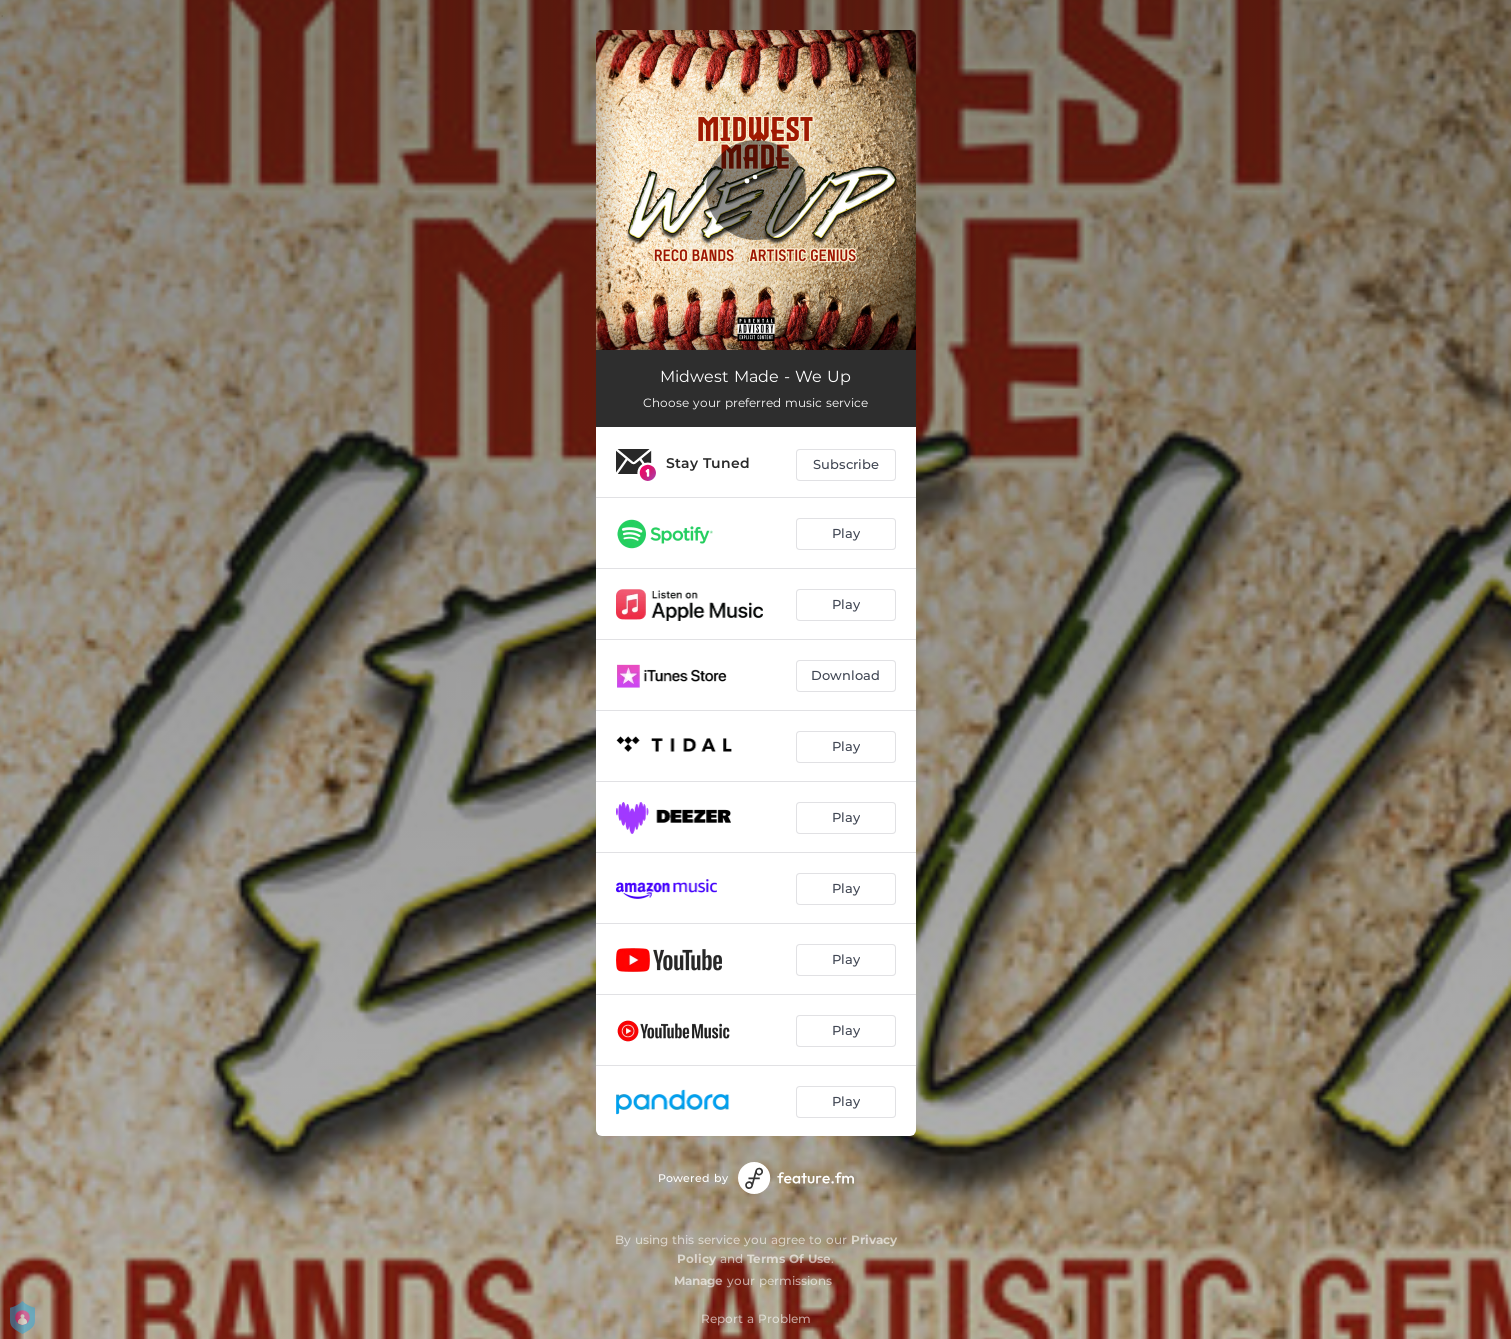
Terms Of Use (789, 1258)
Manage (698, 1280)
